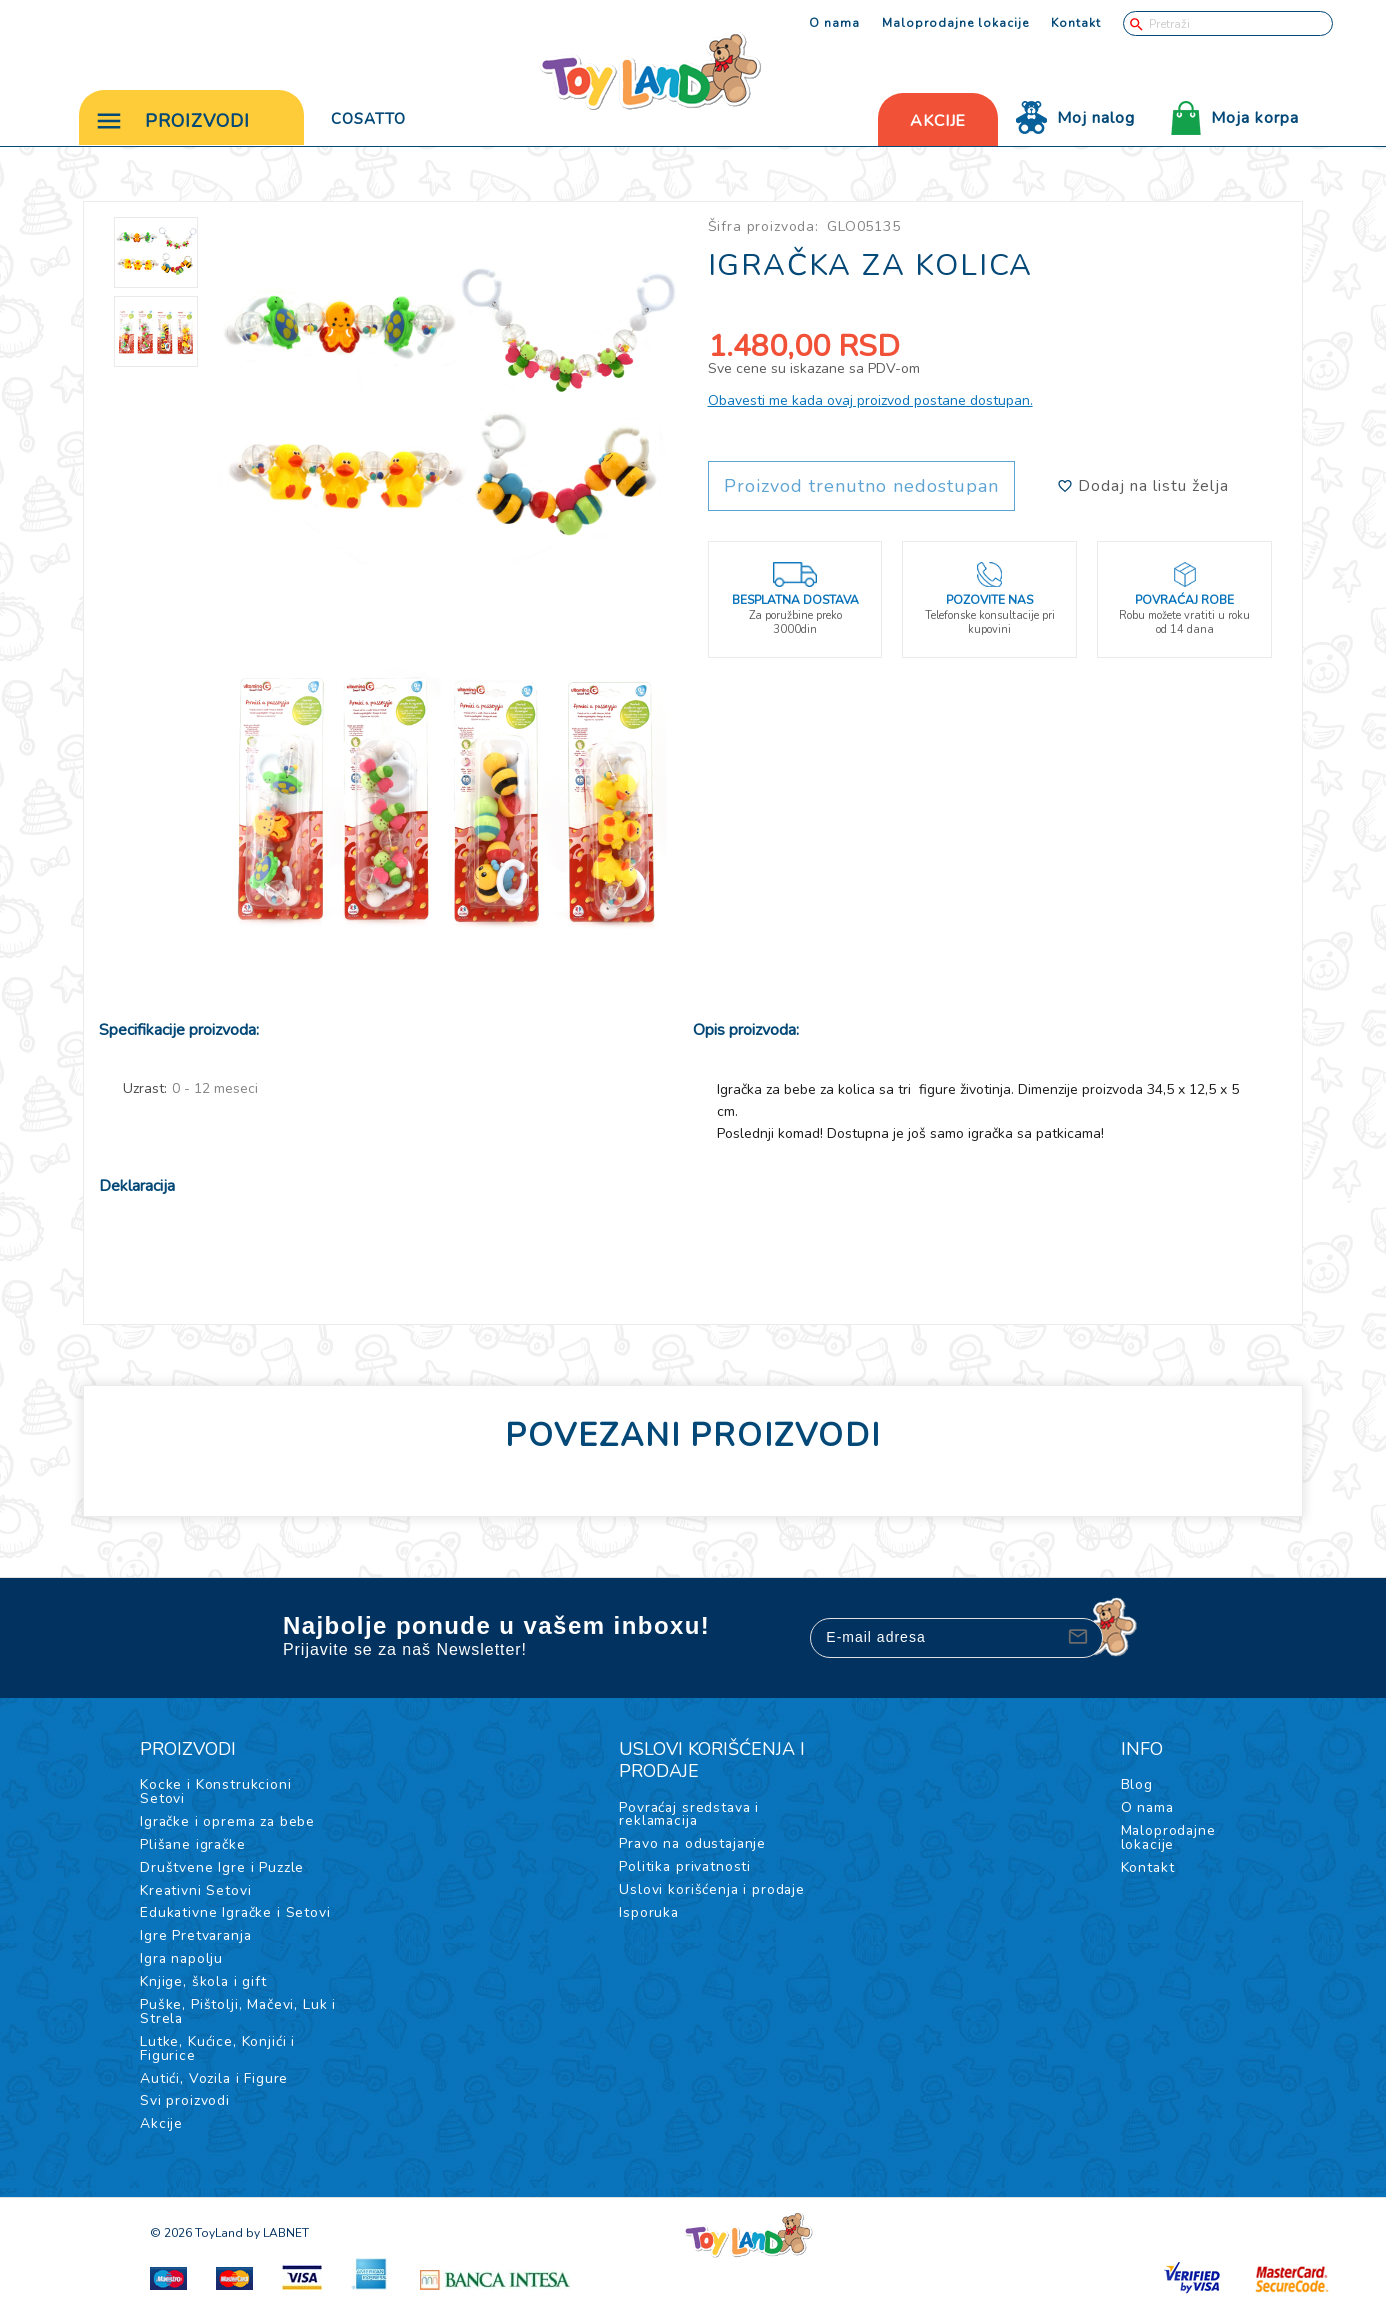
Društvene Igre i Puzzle (222, 1871)
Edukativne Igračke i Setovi (236, 1917)
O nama (834, 23)
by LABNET (277, 2239)
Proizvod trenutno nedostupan (861, 490)
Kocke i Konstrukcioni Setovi (216, 1795)
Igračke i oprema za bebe (229, 1825)
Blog (1135, 1788)
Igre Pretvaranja (197, 1940)
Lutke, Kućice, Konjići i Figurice (217, 2053)
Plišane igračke (194, 1848)
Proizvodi (172, 120)
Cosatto (368, 118)
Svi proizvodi (185, 2106)
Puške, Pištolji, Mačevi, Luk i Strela (238, 2016)
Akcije (161, 2129)
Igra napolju (182, 1963)
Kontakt (1076, 23)
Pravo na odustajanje (694, 1847)
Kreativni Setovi (196, 1894)
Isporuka (649, 1916)
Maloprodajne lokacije (955, 23)
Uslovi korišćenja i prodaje (713, 1893)
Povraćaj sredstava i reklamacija (691, 1817)
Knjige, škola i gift (204, 1986)
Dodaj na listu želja (1143, 490)
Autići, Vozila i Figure (214, 2083)
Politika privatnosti (686, 1870)
